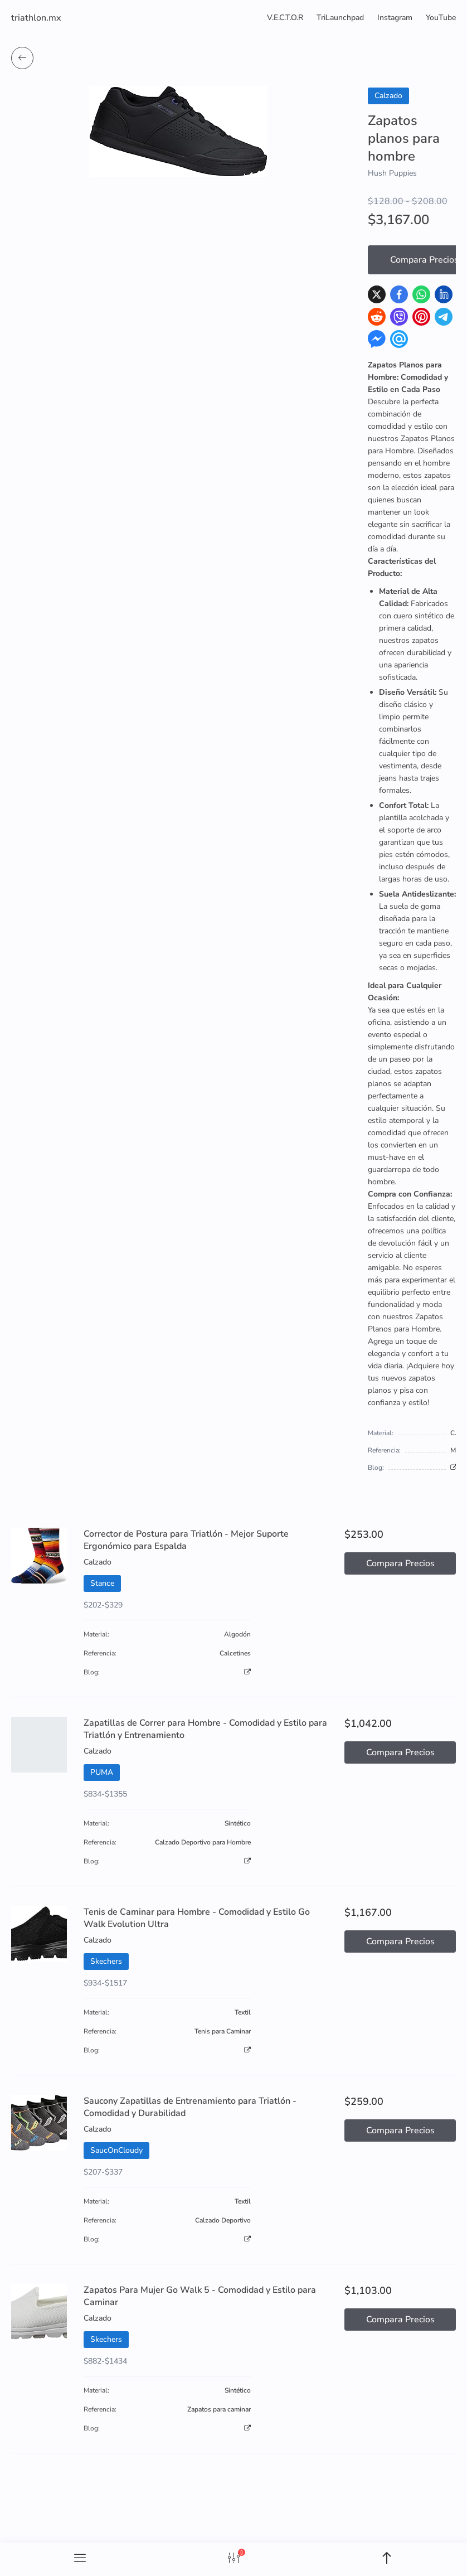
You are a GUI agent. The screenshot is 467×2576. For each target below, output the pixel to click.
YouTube (441, 17)
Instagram (394, 17)
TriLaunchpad (340, 17)
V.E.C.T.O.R (285, 17)
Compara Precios (400, 1563)
